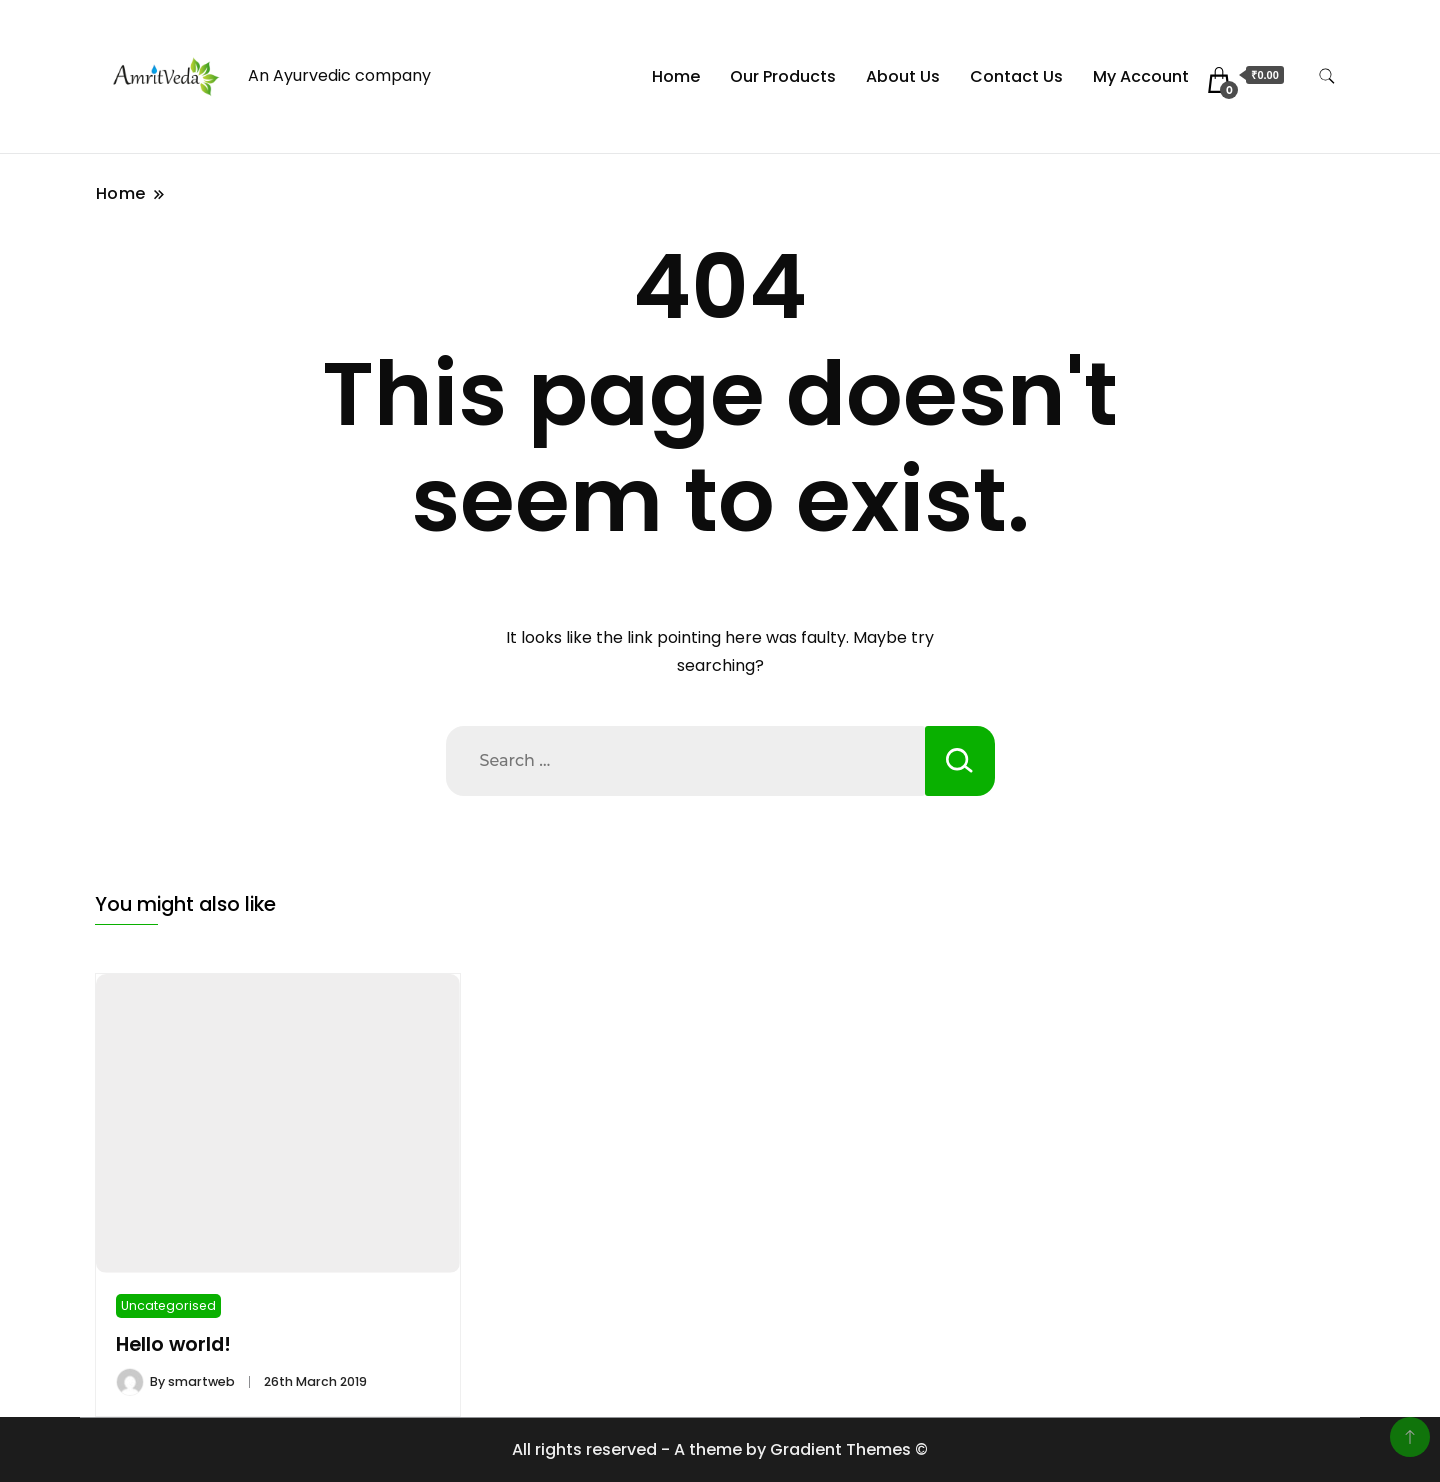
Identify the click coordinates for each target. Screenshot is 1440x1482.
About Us (903, 76)
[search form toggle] (1327, 76)
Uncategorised (168, 1305)
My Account (1141, 76)
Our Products (783, 76)
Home (676, 76)
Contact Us (1016, 76)
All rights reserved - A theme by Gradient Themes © (720, 1449)
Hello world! (173, 1344)
